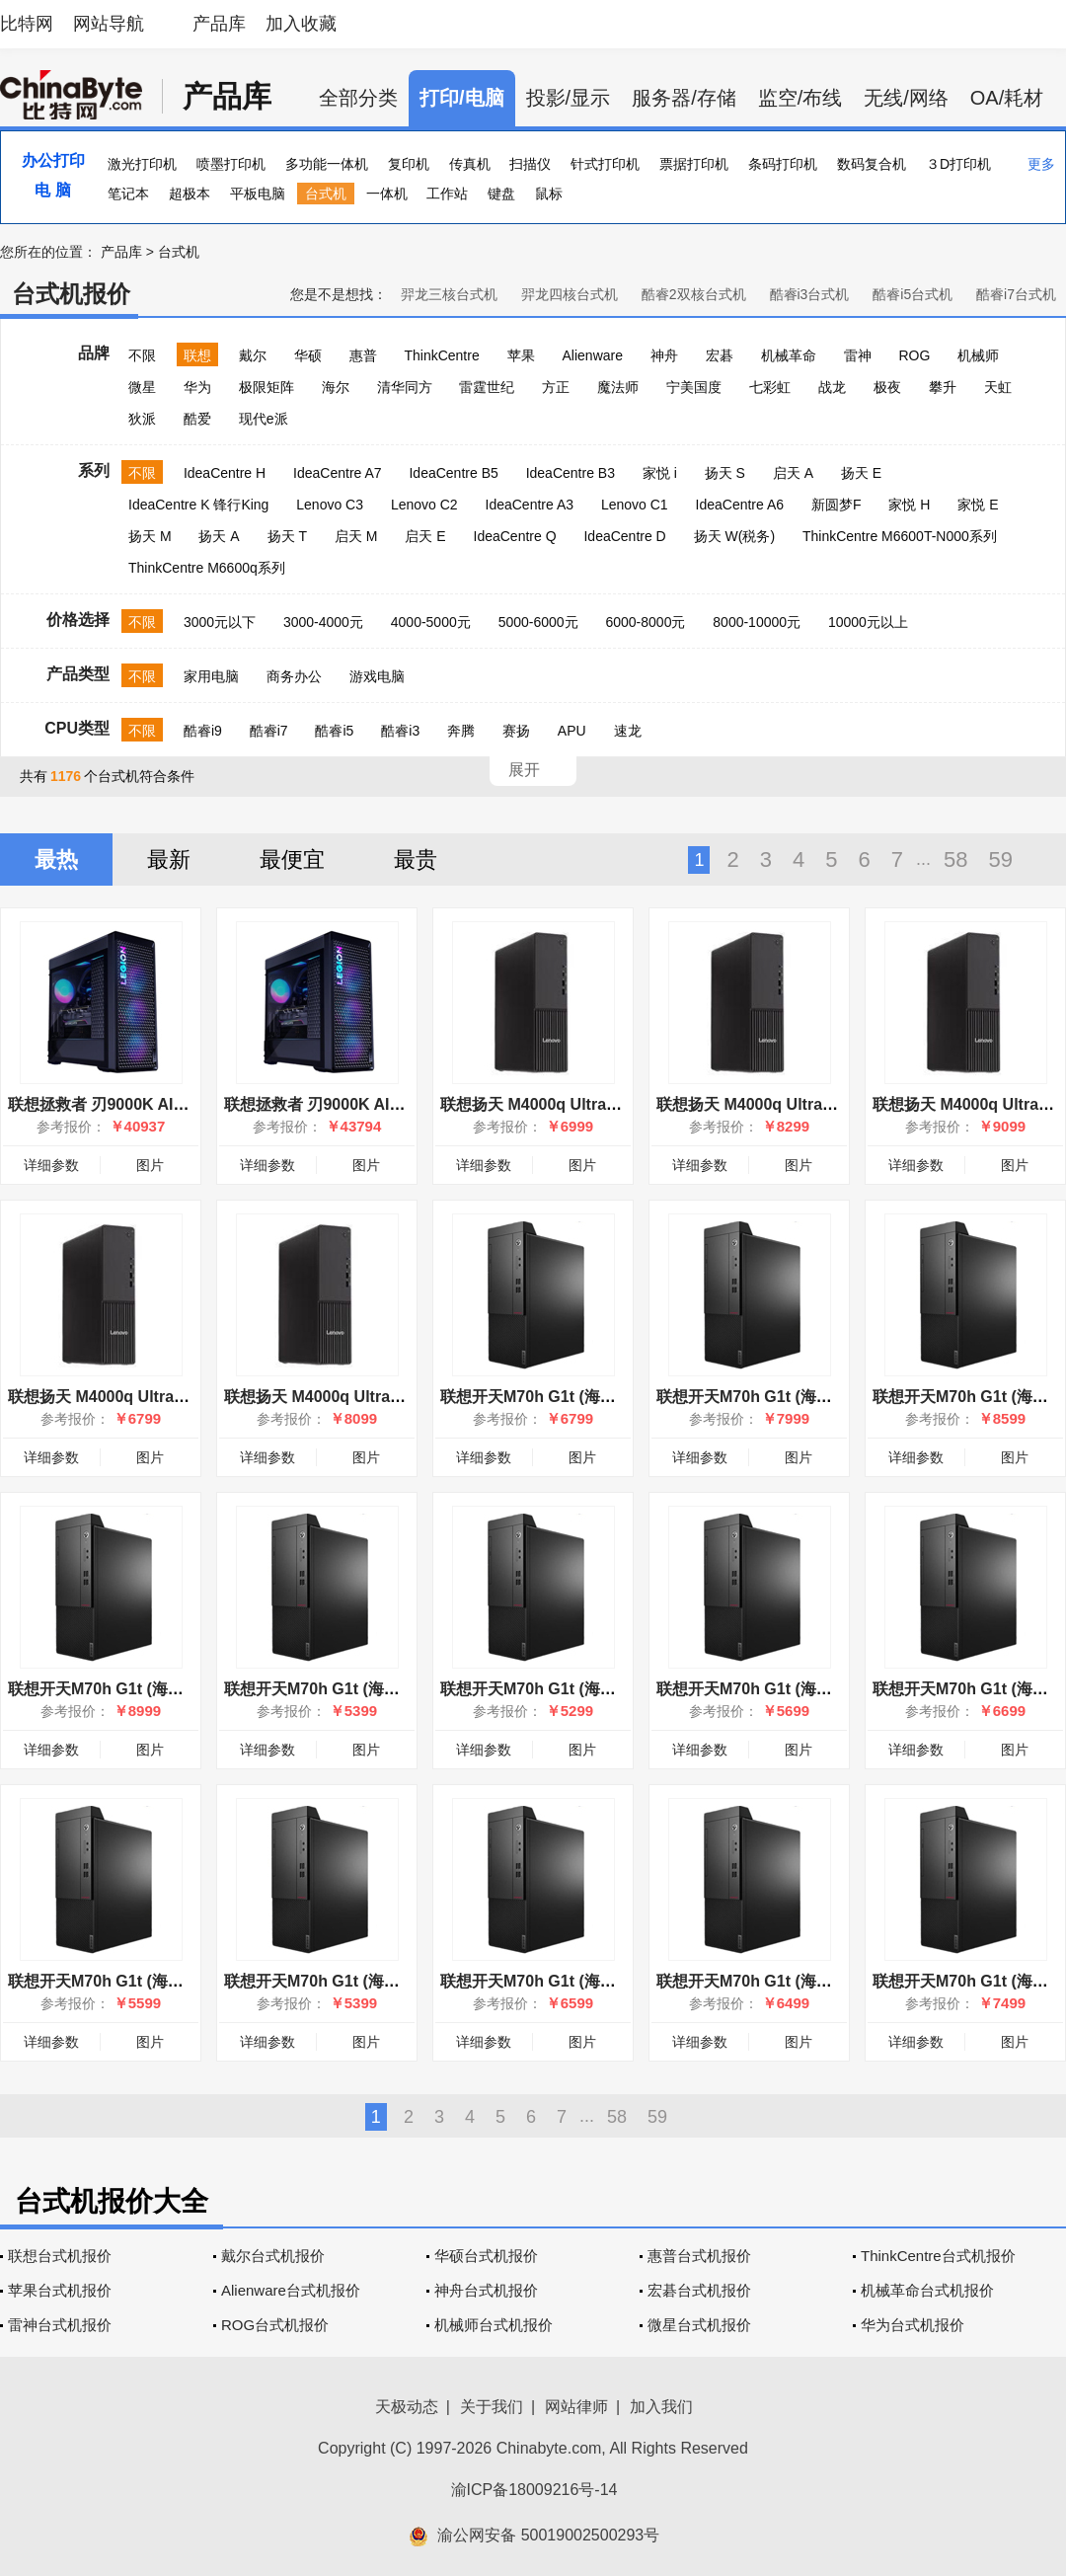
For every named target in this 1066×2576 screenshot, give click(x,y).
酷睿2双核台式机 (694, 294)
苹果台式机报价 (60, 2290)
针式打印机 (605, 164)
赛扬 (516, 731)
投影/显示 (568, 98)
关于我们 (491, 2406)
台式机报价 (71, 293)
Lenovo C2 (424, 504)
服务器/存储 (684, 98)
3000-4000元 (323, 622)
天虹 (998, 387)
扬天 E (861, 473)
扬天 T (287, 536)
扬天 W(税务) (734, 536)
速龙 (628, 731)
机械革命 (788, 355)
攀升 (942, 387)
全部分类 (358, 98)
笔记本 (128, 193)
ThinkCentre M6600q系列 (206, 568)
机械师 (978, 355)
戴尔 (252, 355)
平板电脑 (257, 193)
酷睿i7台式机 (1016, 294)
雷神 (858, 355)
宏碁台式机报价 (699, 2290)
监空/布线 (800, 98)
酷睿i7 (269, 731)
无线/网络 (906, 98)
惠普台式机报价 (699, 2255)
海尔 (335, 387)
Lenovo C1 (634, 504)
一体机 (387, 193)
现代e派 (263, 419)
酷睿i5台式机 (912, 294)
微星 (142, 387)
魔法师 (618, 387)
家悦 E (977, 504)
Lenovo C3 (329, 504)
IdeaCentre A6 (740, 504)
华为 (197, 387)
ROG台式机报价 (275, 2324)
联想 (197, 355)
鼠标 (549, 193)
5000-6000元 (538, 622)
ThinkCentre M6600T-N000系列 (899, 536)
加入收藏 (301, 24)
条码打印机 (782, 164)
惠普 (363, 355)
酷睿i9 (203, 731)
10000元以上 (868, 622)
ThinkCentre (441, 355)
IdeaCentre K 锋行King (198, 504)
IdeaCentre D (624, 536)
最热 (56, 859)
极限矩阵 (266, 387)
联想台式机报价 (60, 2255)
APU (572, 731)
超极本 (189, 193)
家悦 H (909, 504)
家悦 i (660, 473)
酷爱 (197, 419)
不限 (142, 355)
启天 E (425, 536)
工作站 (447, 193)
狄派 (142, 419)
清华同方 (404, 387)
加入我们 (661, 2406)
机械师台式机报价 (493, 2324)
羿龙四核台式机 (569, 294)
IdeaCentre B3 (570, 473)
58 (955, 859)
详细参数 (51, 1165)
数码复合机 (871, 164)
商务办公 (294, 676)
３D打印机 (958, 164)
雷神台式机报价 (60, 2324)
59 (1001, 859)
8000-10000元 (756, 622)
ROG (914, 355)
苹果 (521, 355)
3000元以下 (220, 622)
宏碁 (719, 355)
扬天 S (725, 473)
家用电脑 (211, 676)
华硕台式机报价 (486, 2255)
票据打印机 (693, 164)
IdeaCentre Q (515, 536)
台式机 (325, 193)
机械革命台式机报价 (927, 2290)
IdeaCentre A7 (337, 473)
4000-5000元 (431, 622)
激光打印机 (142, 164)
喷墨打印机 (231, 164)
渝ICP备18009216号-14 (534, 2489)
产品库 (219, 24)
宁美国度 (694, 387)
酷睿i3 (400, 731)
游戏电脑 (377, 676)
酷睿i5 (334, 731)
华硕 (308, 355)
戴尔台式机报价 (273, 2255)
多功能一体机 (326, 164)
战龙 (832, 387)
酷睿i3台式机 (810, 294)
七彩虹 (770, 387)
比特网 (26, 24)
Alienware (593, 355)
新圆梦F (836, 504)
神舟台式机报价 (486, 2290)
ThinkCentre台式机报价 (938, 2255)
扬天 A (218, 536)
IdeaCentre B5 (453, 473)
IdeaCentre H (225, 473)
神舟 (664, 355)
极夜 (887, 387)
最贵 (415, 859)
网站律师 (576, 2406)
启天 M (356, 536)
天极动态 (406, 2406)
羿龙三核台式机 (449, 294)
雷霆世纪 (486, 387)
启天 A (793, 473)
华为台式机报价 (912, 2324)
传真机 (470, 164)
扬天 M (150, 536)
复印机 (408, 164)
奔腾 (461, 731)
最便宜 (292, 859)
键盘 (501, 193)
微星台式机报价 (699, 2324)
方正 (556, 387)
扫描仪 (530, 164)
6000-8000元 (645, 622)
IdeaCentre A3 (530, 504)
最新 (168, 859)
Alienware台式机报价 (290, 2290)
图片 (150, 1165)
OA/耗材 (1006, 98)
